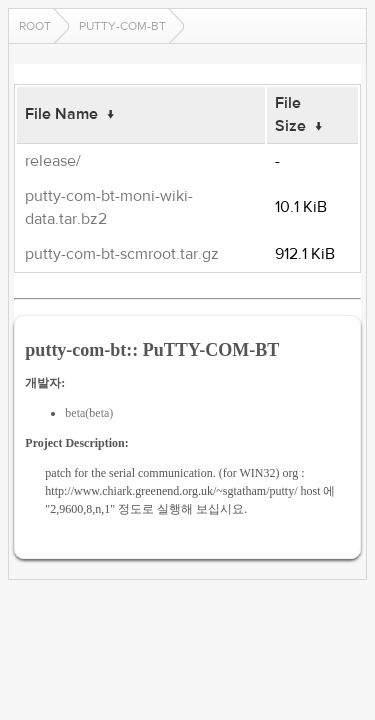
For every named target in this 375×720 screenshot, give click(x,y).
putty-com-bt (122, 26)
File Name (61, 114)
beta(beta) (89, 413)
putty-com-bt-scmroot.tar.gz (122, 254)
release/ (53, 161)
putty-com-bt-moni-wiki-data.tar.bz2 (109, 207)
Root (35, 26)
